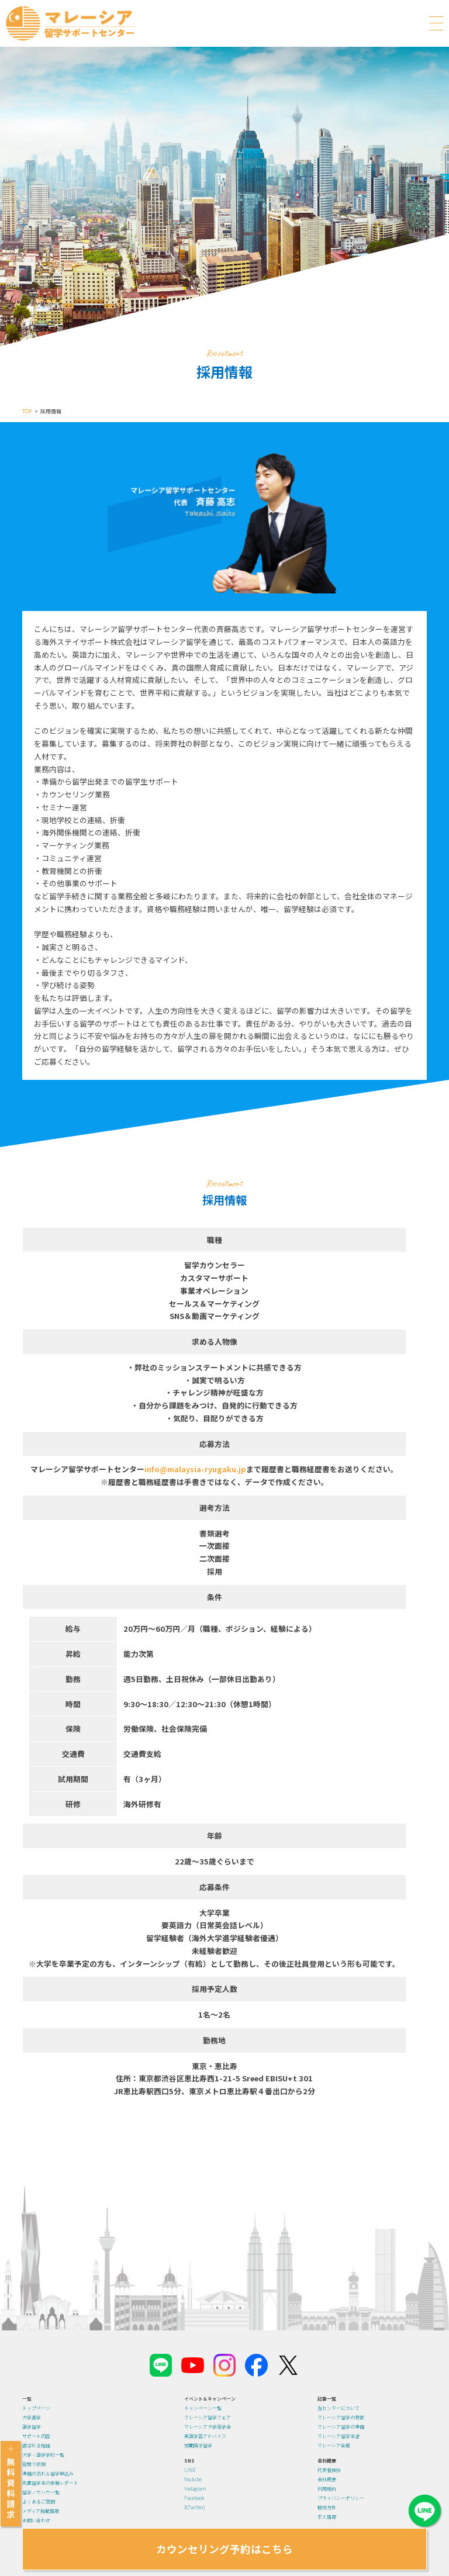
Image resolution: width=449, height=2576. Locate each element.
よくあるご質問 (38, 2501)
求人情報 (326, 2516)
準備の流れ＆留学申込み (48, 2473)
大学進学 (31, 2417)
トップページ (36, 2408)
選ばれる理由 (36, 2445)
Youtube (193, 2479)
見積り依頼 (34, 2464)
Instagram (195, 2488)
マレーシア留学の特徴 (340, 2417)
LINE (190, 2470)
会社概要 (326, 2479)
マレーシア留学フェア (207, 2417)
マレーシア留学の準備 (340, 2426)
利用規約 (326, 2488)
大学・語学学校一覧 (43, 2454)
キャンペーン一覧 (203, 2408)
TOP (27, 411)
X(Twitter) (194, 2507)
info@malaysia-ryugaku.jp (195, 1469)
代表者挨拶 (329, 2470)
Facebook (194, 2498)
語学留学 (31, 2426)
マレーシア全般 (333, 2445)
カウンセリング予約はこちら (224, 2549)
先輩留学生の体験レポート (50, 2483)
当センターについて (338, 2408)
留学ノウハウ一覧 (41, 2492)
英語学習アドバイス (205, 2436)
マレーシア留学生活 (338, 2436)
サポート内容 (36, 2436)
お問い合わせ (36, 2520)
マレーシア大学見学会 (207, 2426)
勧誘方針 (326, 2507)
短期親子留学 (198, 2445)
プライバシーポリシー (340, 2498)
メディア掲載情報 (40, 2511)
